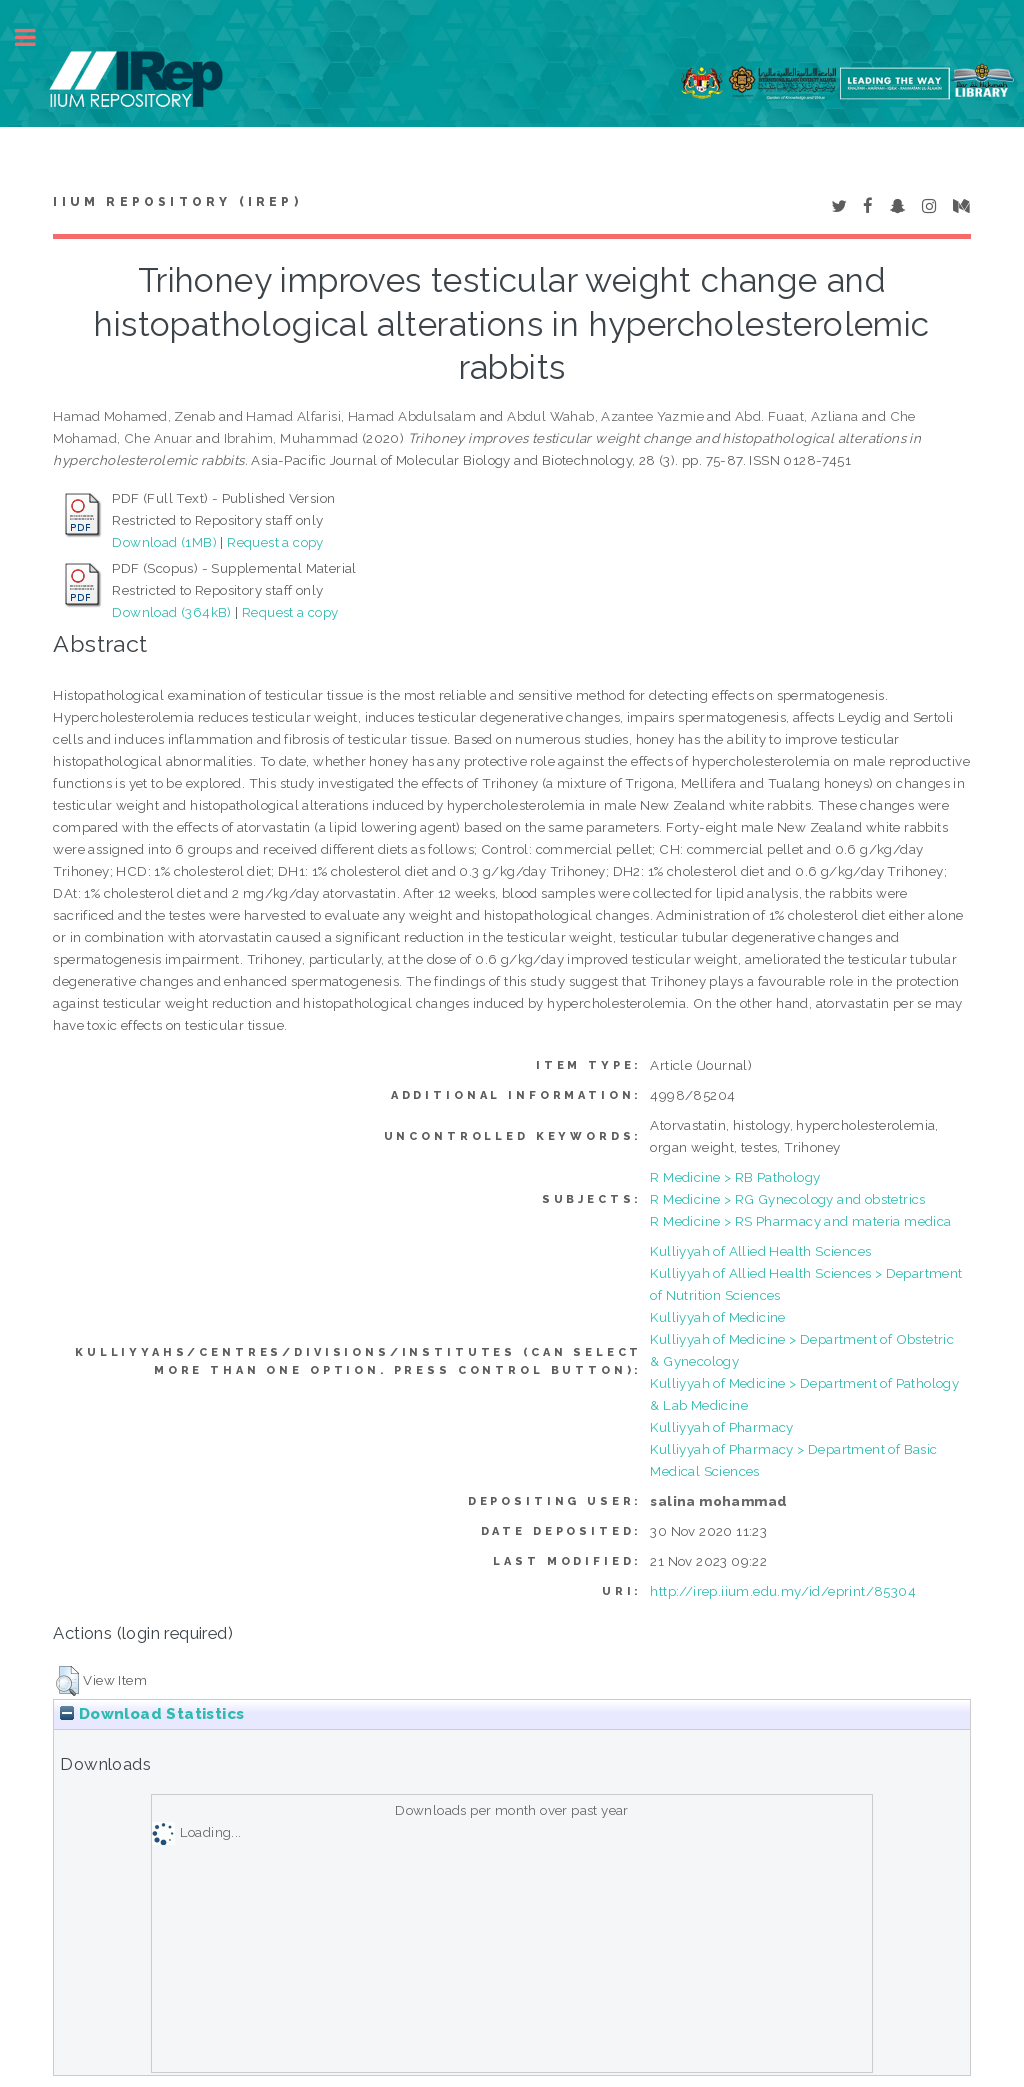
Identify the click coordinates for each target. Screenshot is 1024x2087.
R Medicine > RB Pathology (735, 1177)
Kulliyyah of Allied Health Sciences (760, 1251)
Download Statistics (152, 1714)
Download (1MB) (164, 542)
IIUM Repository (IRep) (177, 202)
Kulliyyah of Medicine (717, 1317)
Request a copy (275, 542)
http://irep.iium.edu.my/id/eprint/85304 (783, 1591)
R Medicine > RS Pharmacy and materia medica (800, 1221)
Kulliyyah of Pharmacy (721, 1427)
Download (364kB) (171, 612)
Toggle (36, 37)
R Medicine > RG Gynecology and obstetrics (787, 1199)
